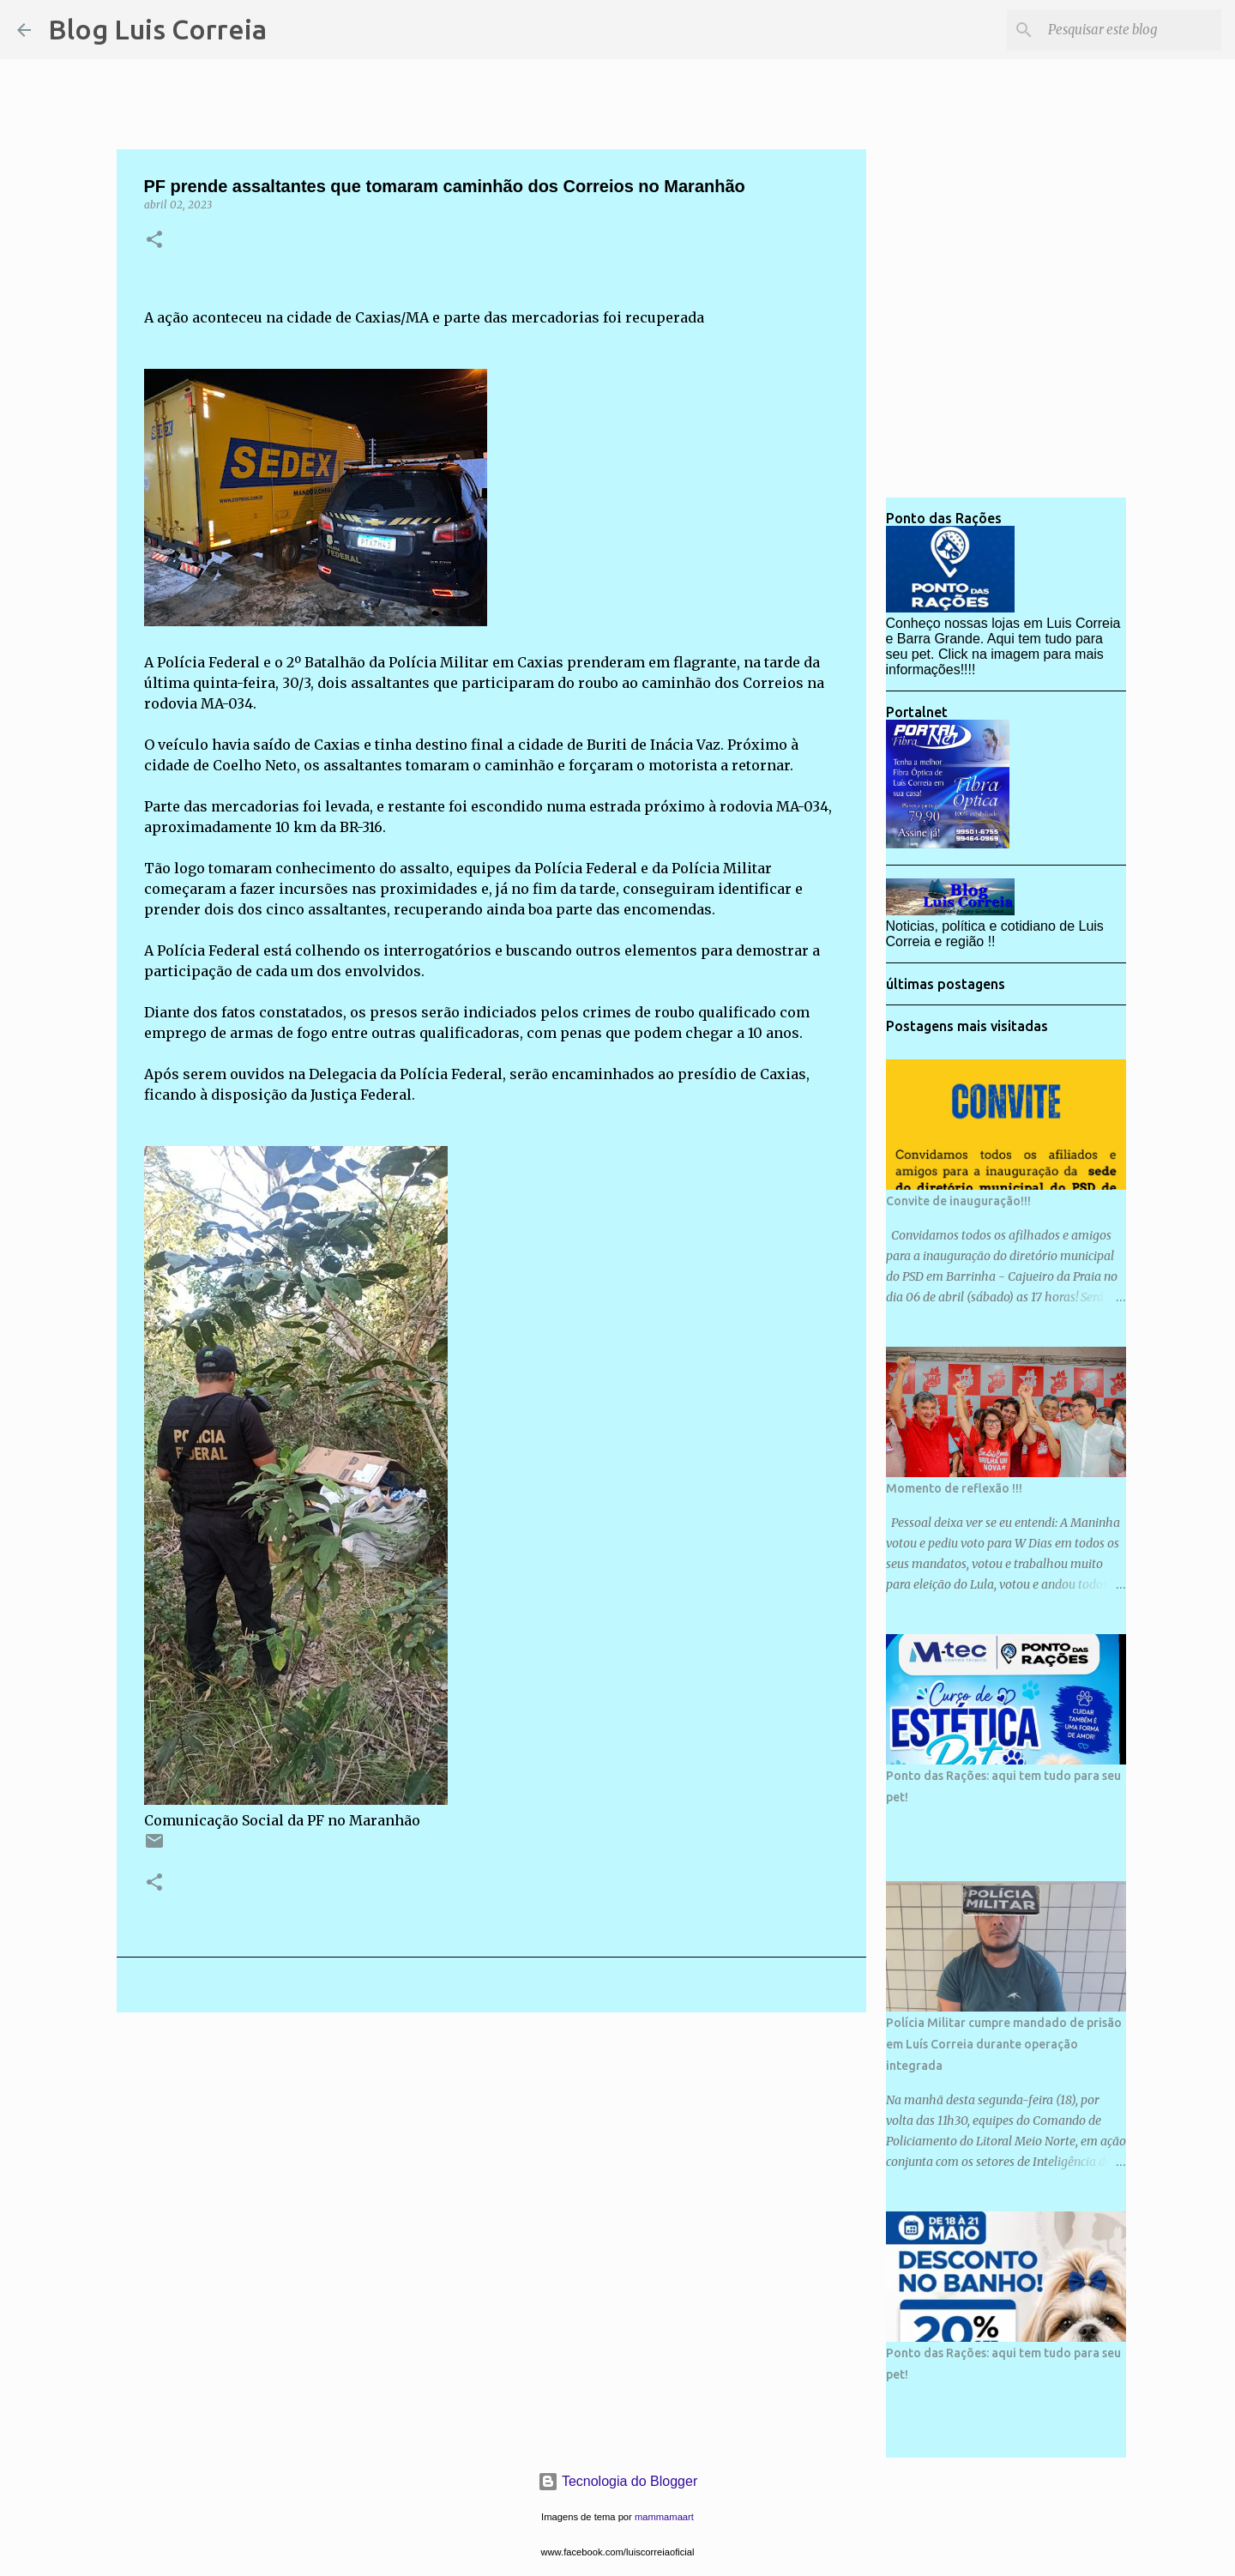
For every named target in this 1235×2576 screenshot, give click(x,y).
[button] (154, 240)
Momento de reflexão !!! (954, 1488)
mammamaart (664, 2517)
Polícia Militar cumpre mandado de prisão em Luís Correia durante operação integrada (1004, 2044)
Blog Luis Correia (157, 29)
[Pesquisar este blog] (1131, 30)
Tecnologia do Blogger (618, 2481)
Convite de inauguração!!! (958, 1201)
